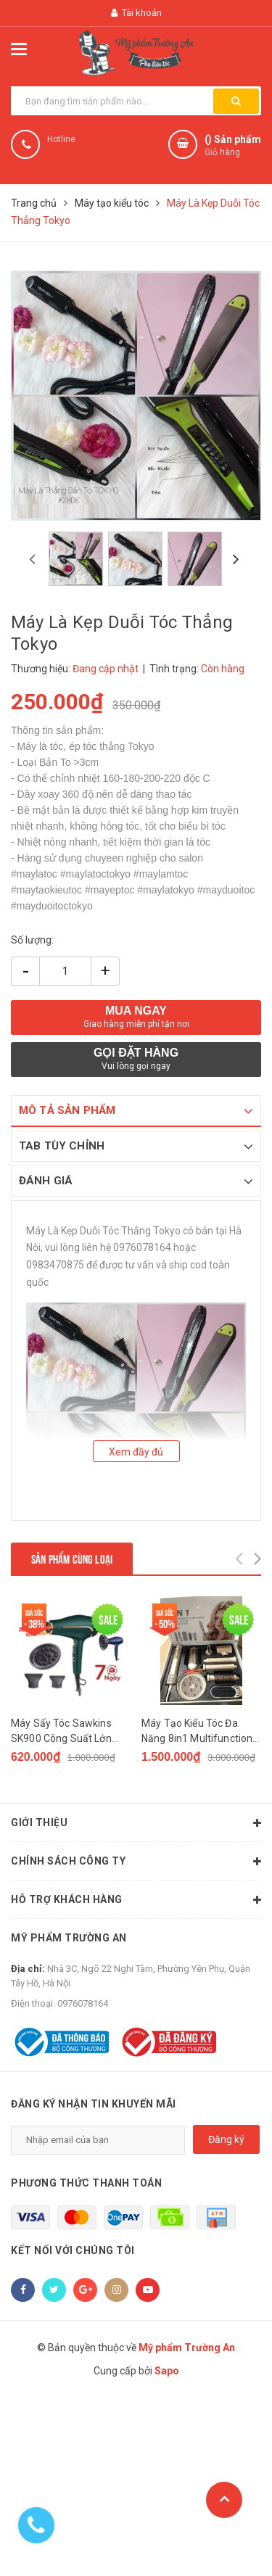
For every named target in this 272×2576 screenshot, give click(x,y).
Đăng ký (226, 2139)
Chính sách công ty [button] (136, 1862)
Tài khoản (136, 12)
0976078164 (82, 2003)
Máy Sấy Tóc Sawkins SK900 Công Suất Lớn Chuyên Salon (61, 1731)
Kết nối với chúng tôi (73, 2250)
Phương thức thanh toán (86, 2183)
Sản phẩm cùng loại (71, 1558)
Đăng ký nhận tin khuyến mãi (93, 2104)
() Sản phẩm (233, 146)
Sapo (166, 2371)
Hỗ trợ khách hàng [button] (136, 1900)
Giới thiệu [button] (136, 1823)
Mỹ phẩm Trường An (69, 1938)
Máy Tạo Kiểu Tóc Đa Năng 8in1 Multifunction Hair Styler (196, 1731)
